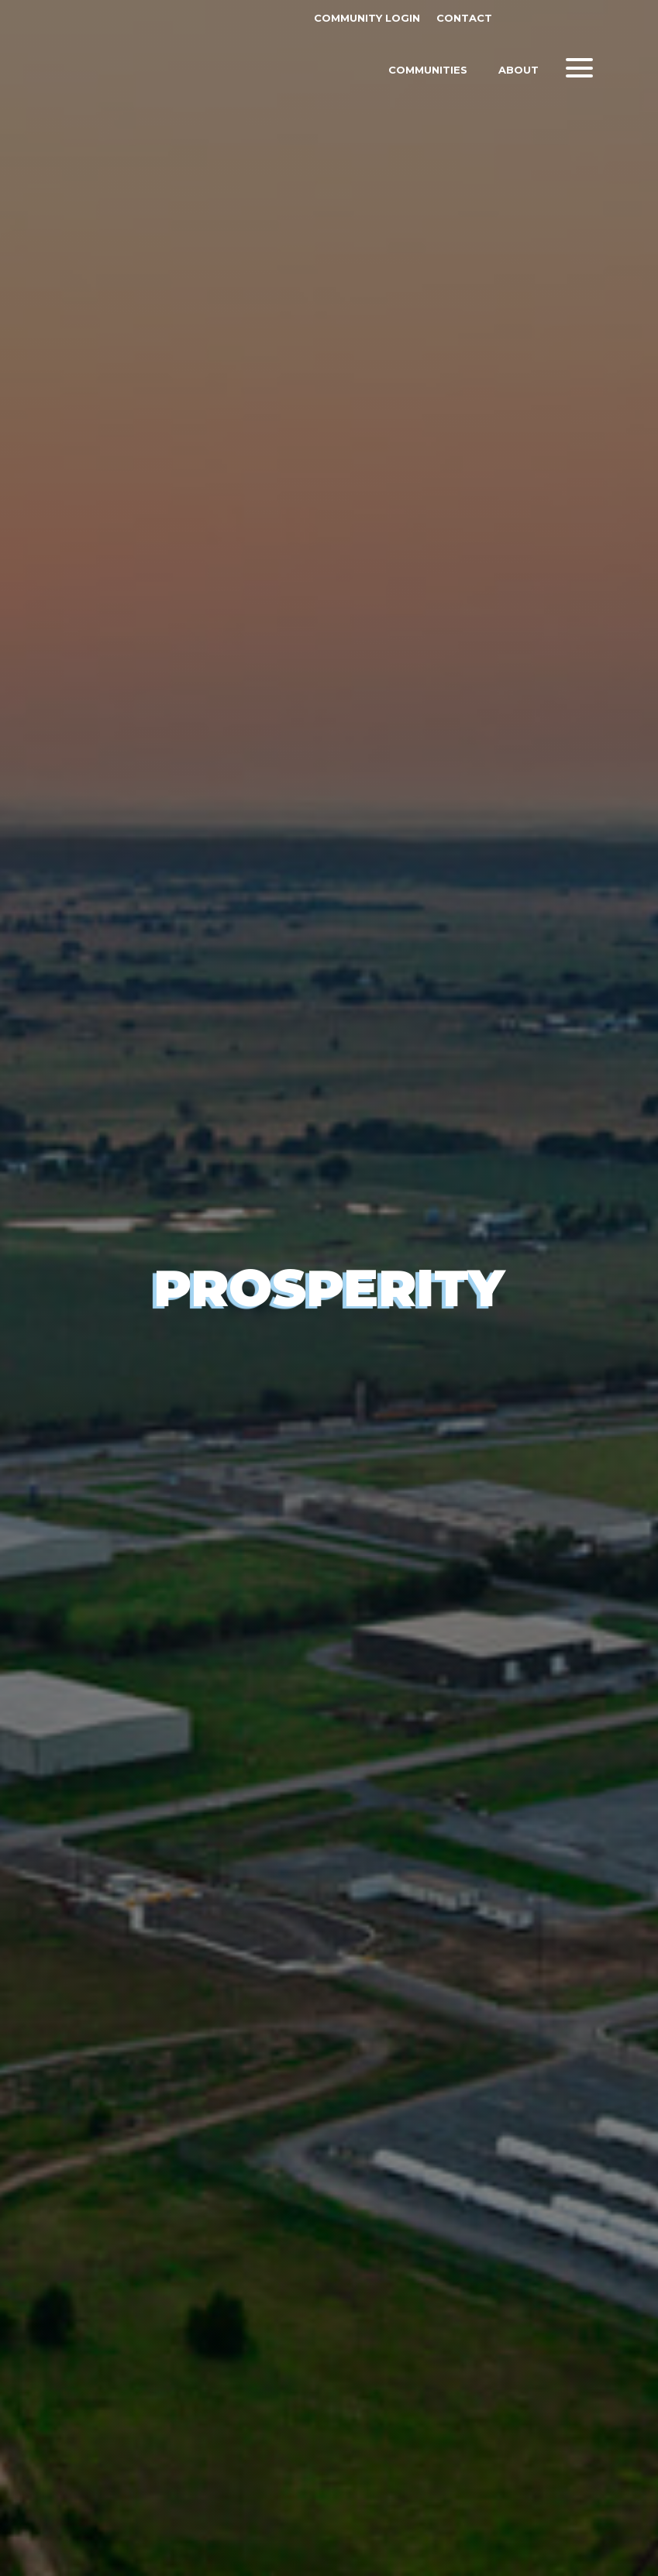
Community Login (367, 18)
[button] (579, 67)
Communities (427, 70)
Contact (464, 18)
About (518, 70)
